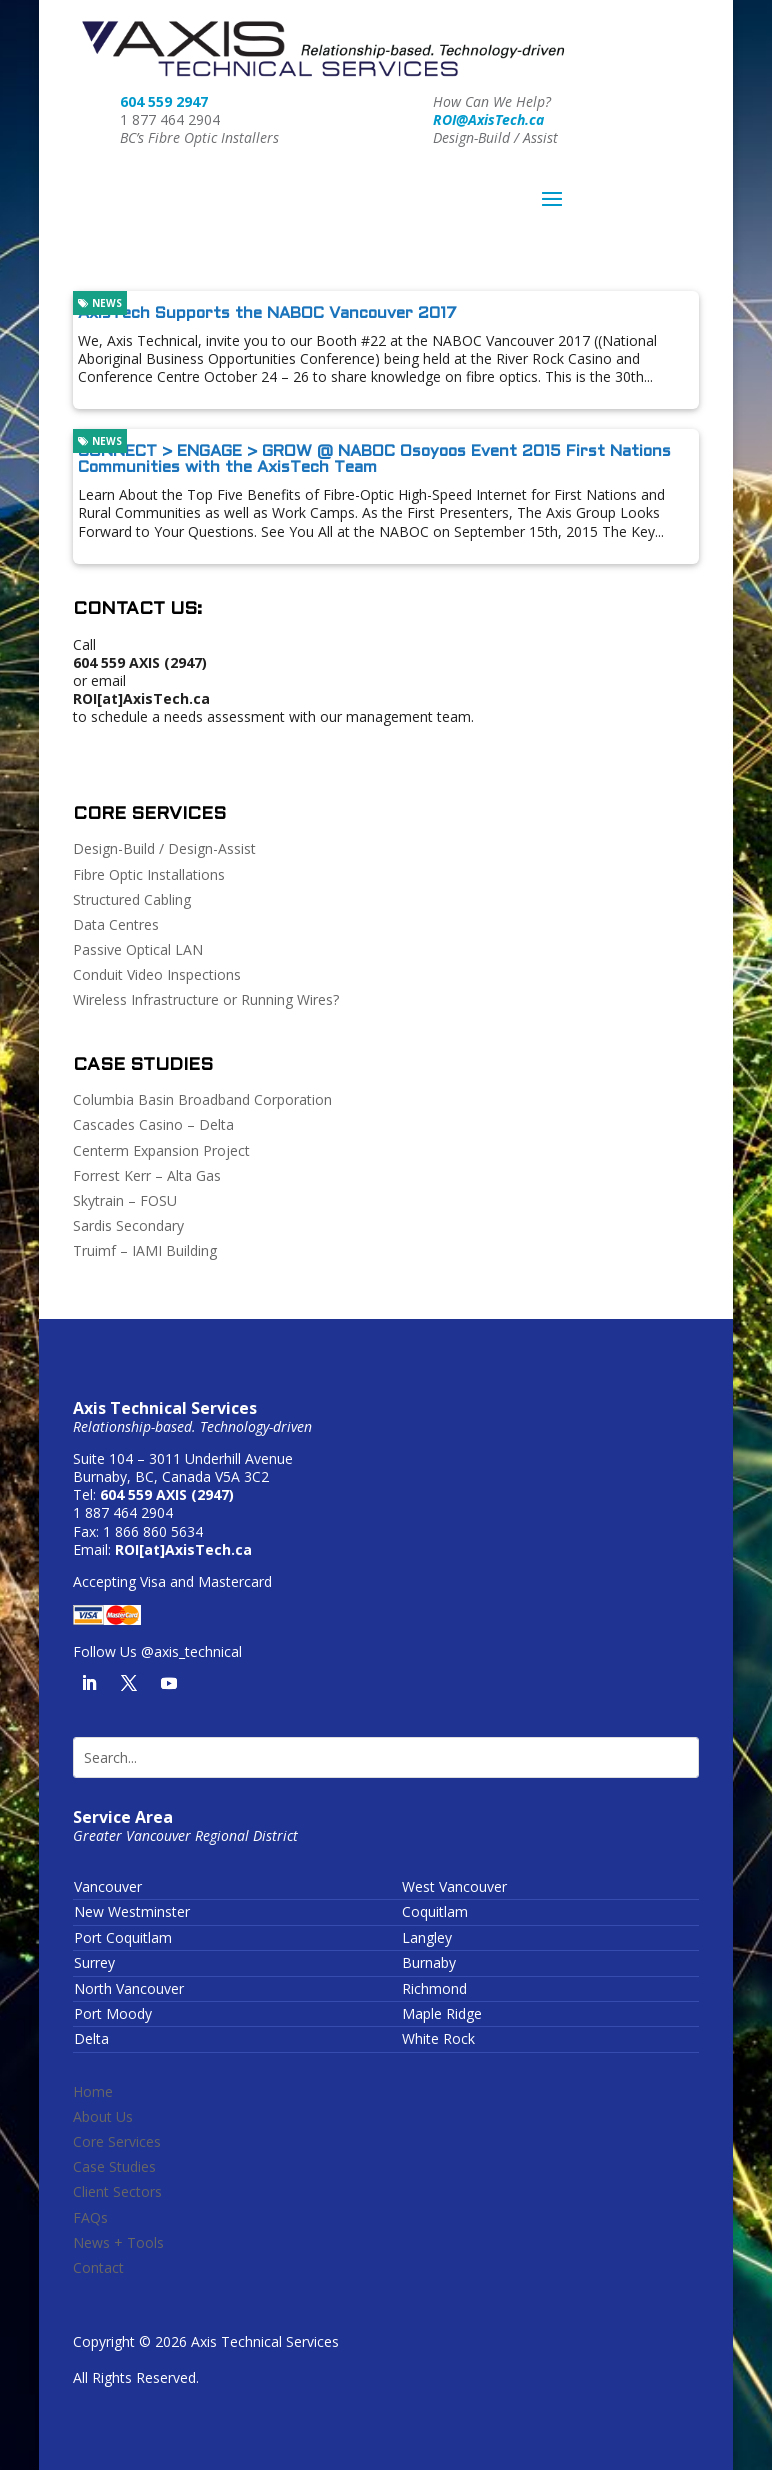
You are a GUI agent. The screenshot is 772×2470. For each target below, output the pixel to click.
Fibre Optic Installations (149, 874)
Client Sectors (117, 2191)
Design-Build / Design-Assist (164, 848)
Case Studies (114, 2166)
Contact (98, 2267)
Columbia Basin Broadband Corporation (202, 1099)
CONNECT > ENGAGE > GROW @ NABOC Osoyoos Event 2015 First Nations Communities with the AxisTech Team (374, 459)
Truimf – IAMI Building (145, 1250)
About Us (103, 2116)
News (100, 303)
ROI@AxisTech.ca (488, 119)
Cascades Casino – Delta (153, 1124)
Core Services (117, 2141)
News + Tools (118, 2242)
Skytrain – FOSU (125, 1200)
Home (93, 2091)
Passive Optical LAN (138, 949)
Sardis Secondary (128, 1225)
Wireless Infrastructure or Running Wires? (206, 999)
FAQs (90, 2217)
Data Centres (116, 924)
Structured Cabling (132, 899)
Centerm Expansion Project (161, 1150)
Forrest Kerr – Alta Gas (147, 1175)
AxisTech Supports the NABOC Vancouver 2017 (267, 313)
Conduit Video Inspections (157, 974)
